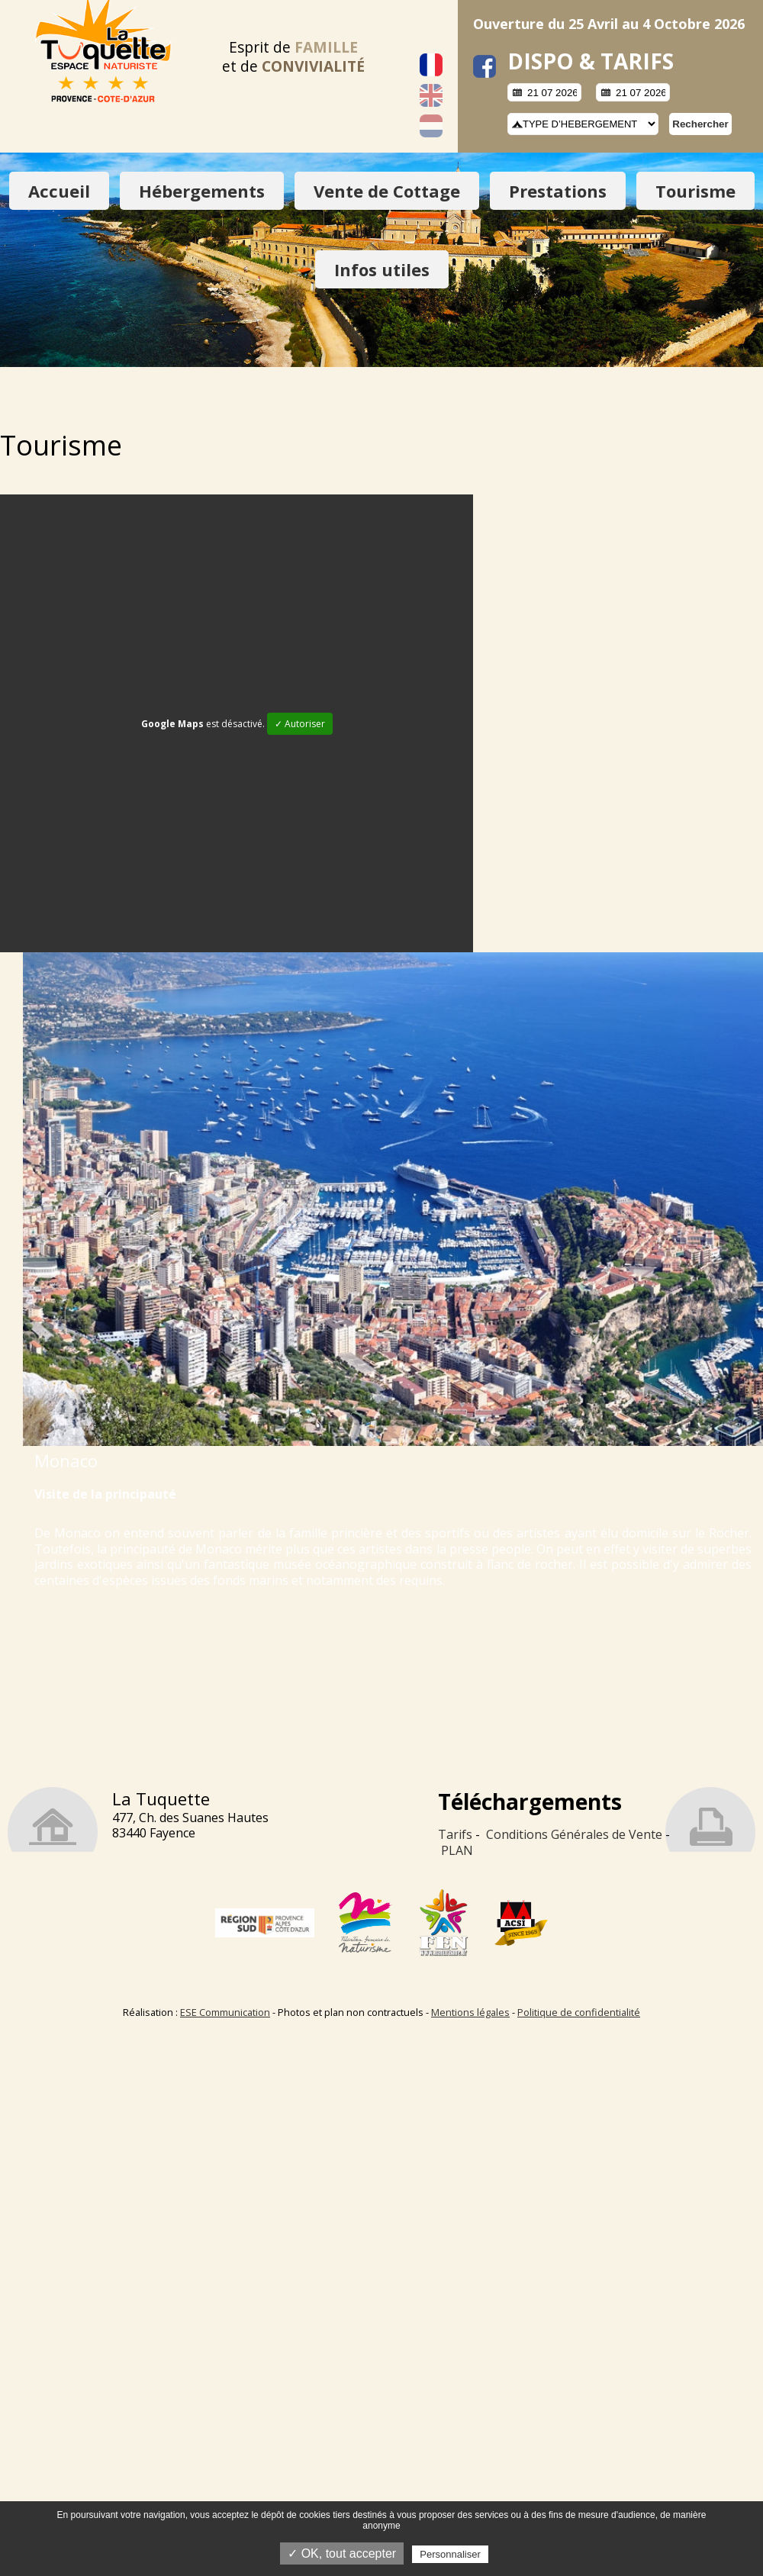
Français (431, 64)
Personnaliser (450, 2554)
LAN (461, 1850)
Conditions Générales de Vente (574, 1834)
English (431, 95)
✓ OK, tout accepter (342, 2553)
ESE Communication (225, 2012)
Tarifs (455, 1834)
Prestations (558, 190)
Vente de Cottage (387, 190)
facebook (484, 66)
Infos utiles (382, 269)
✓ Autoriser (300, 723)
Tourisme (695, 190)
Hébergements (202, 190)
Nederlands (431, 125)
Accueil (59, 190)
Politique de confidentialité (578, 2012)
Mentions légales (470, 2012)
